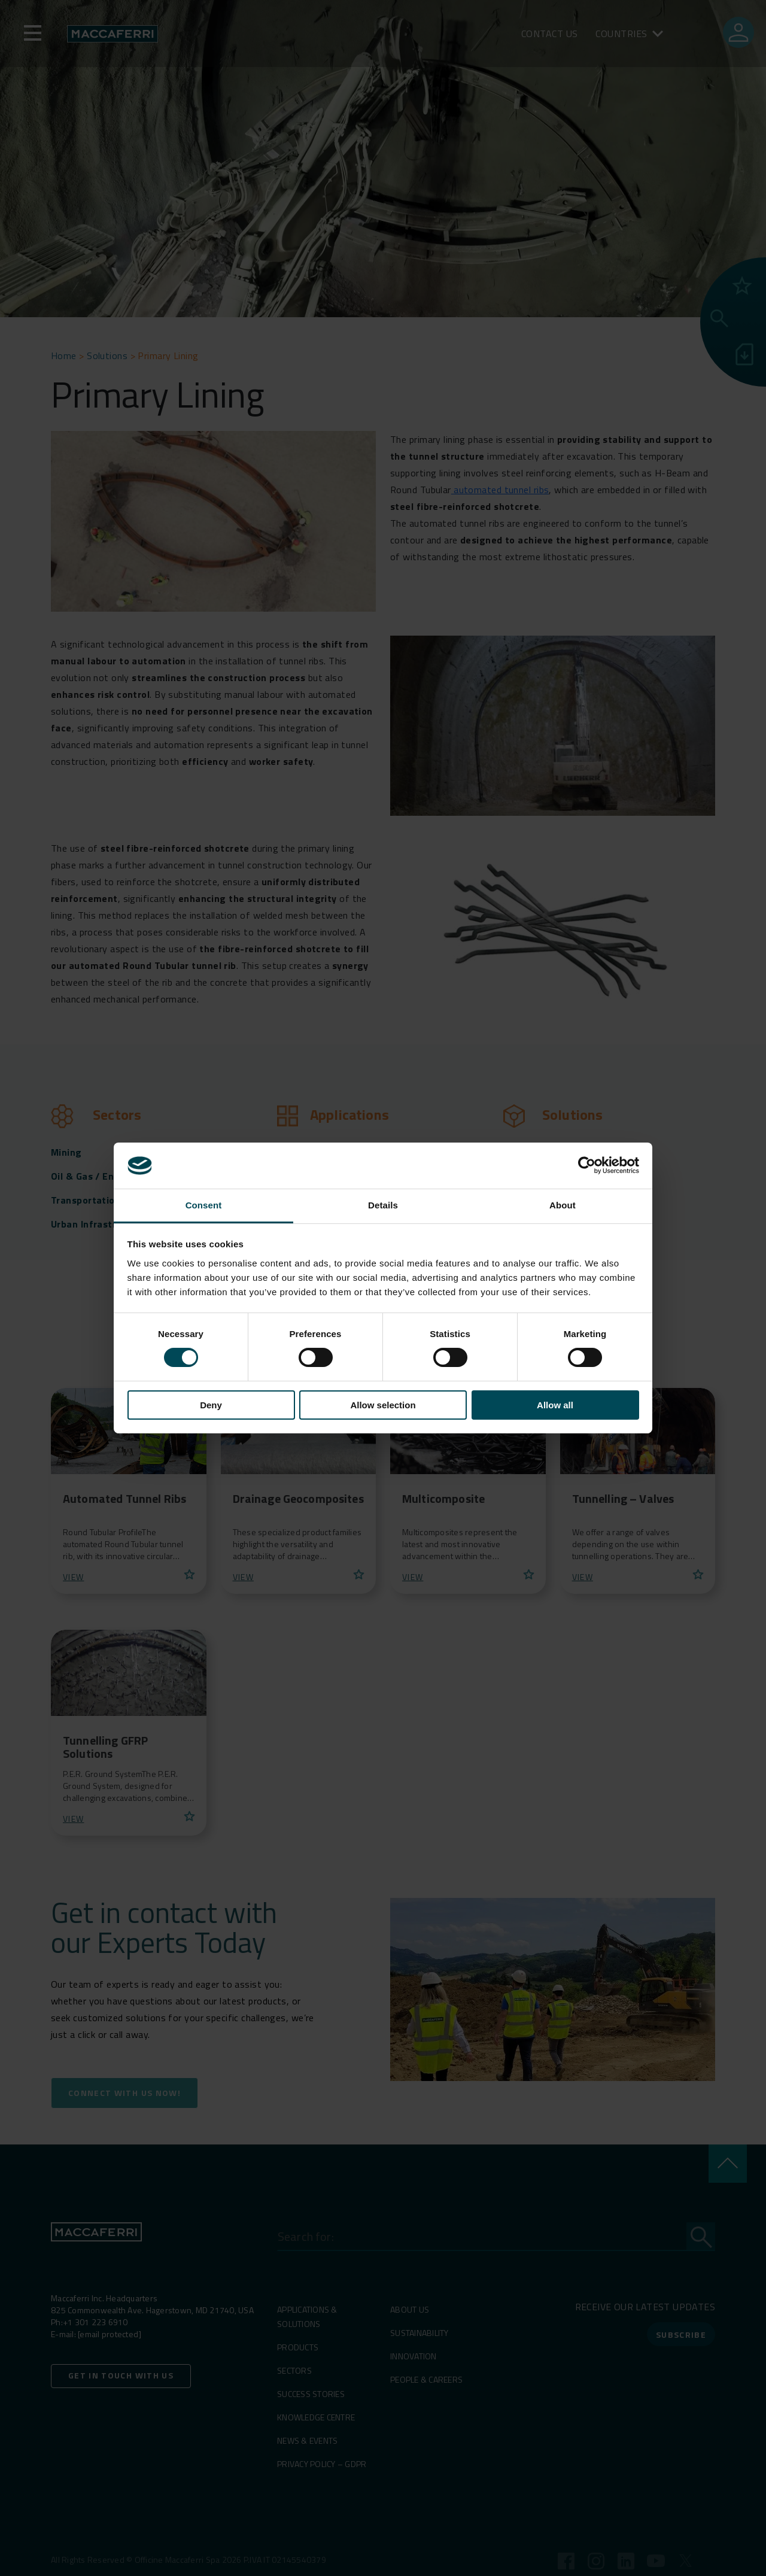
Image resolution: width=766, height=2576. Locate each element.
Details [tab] (383, 1205)
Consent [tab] (204, 1205)
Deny (211, 1405)
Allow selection (382, 1405)
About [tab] (562, 1205)
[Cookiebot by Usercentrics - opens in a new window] (586, 1165)
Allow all (555, 1405)
